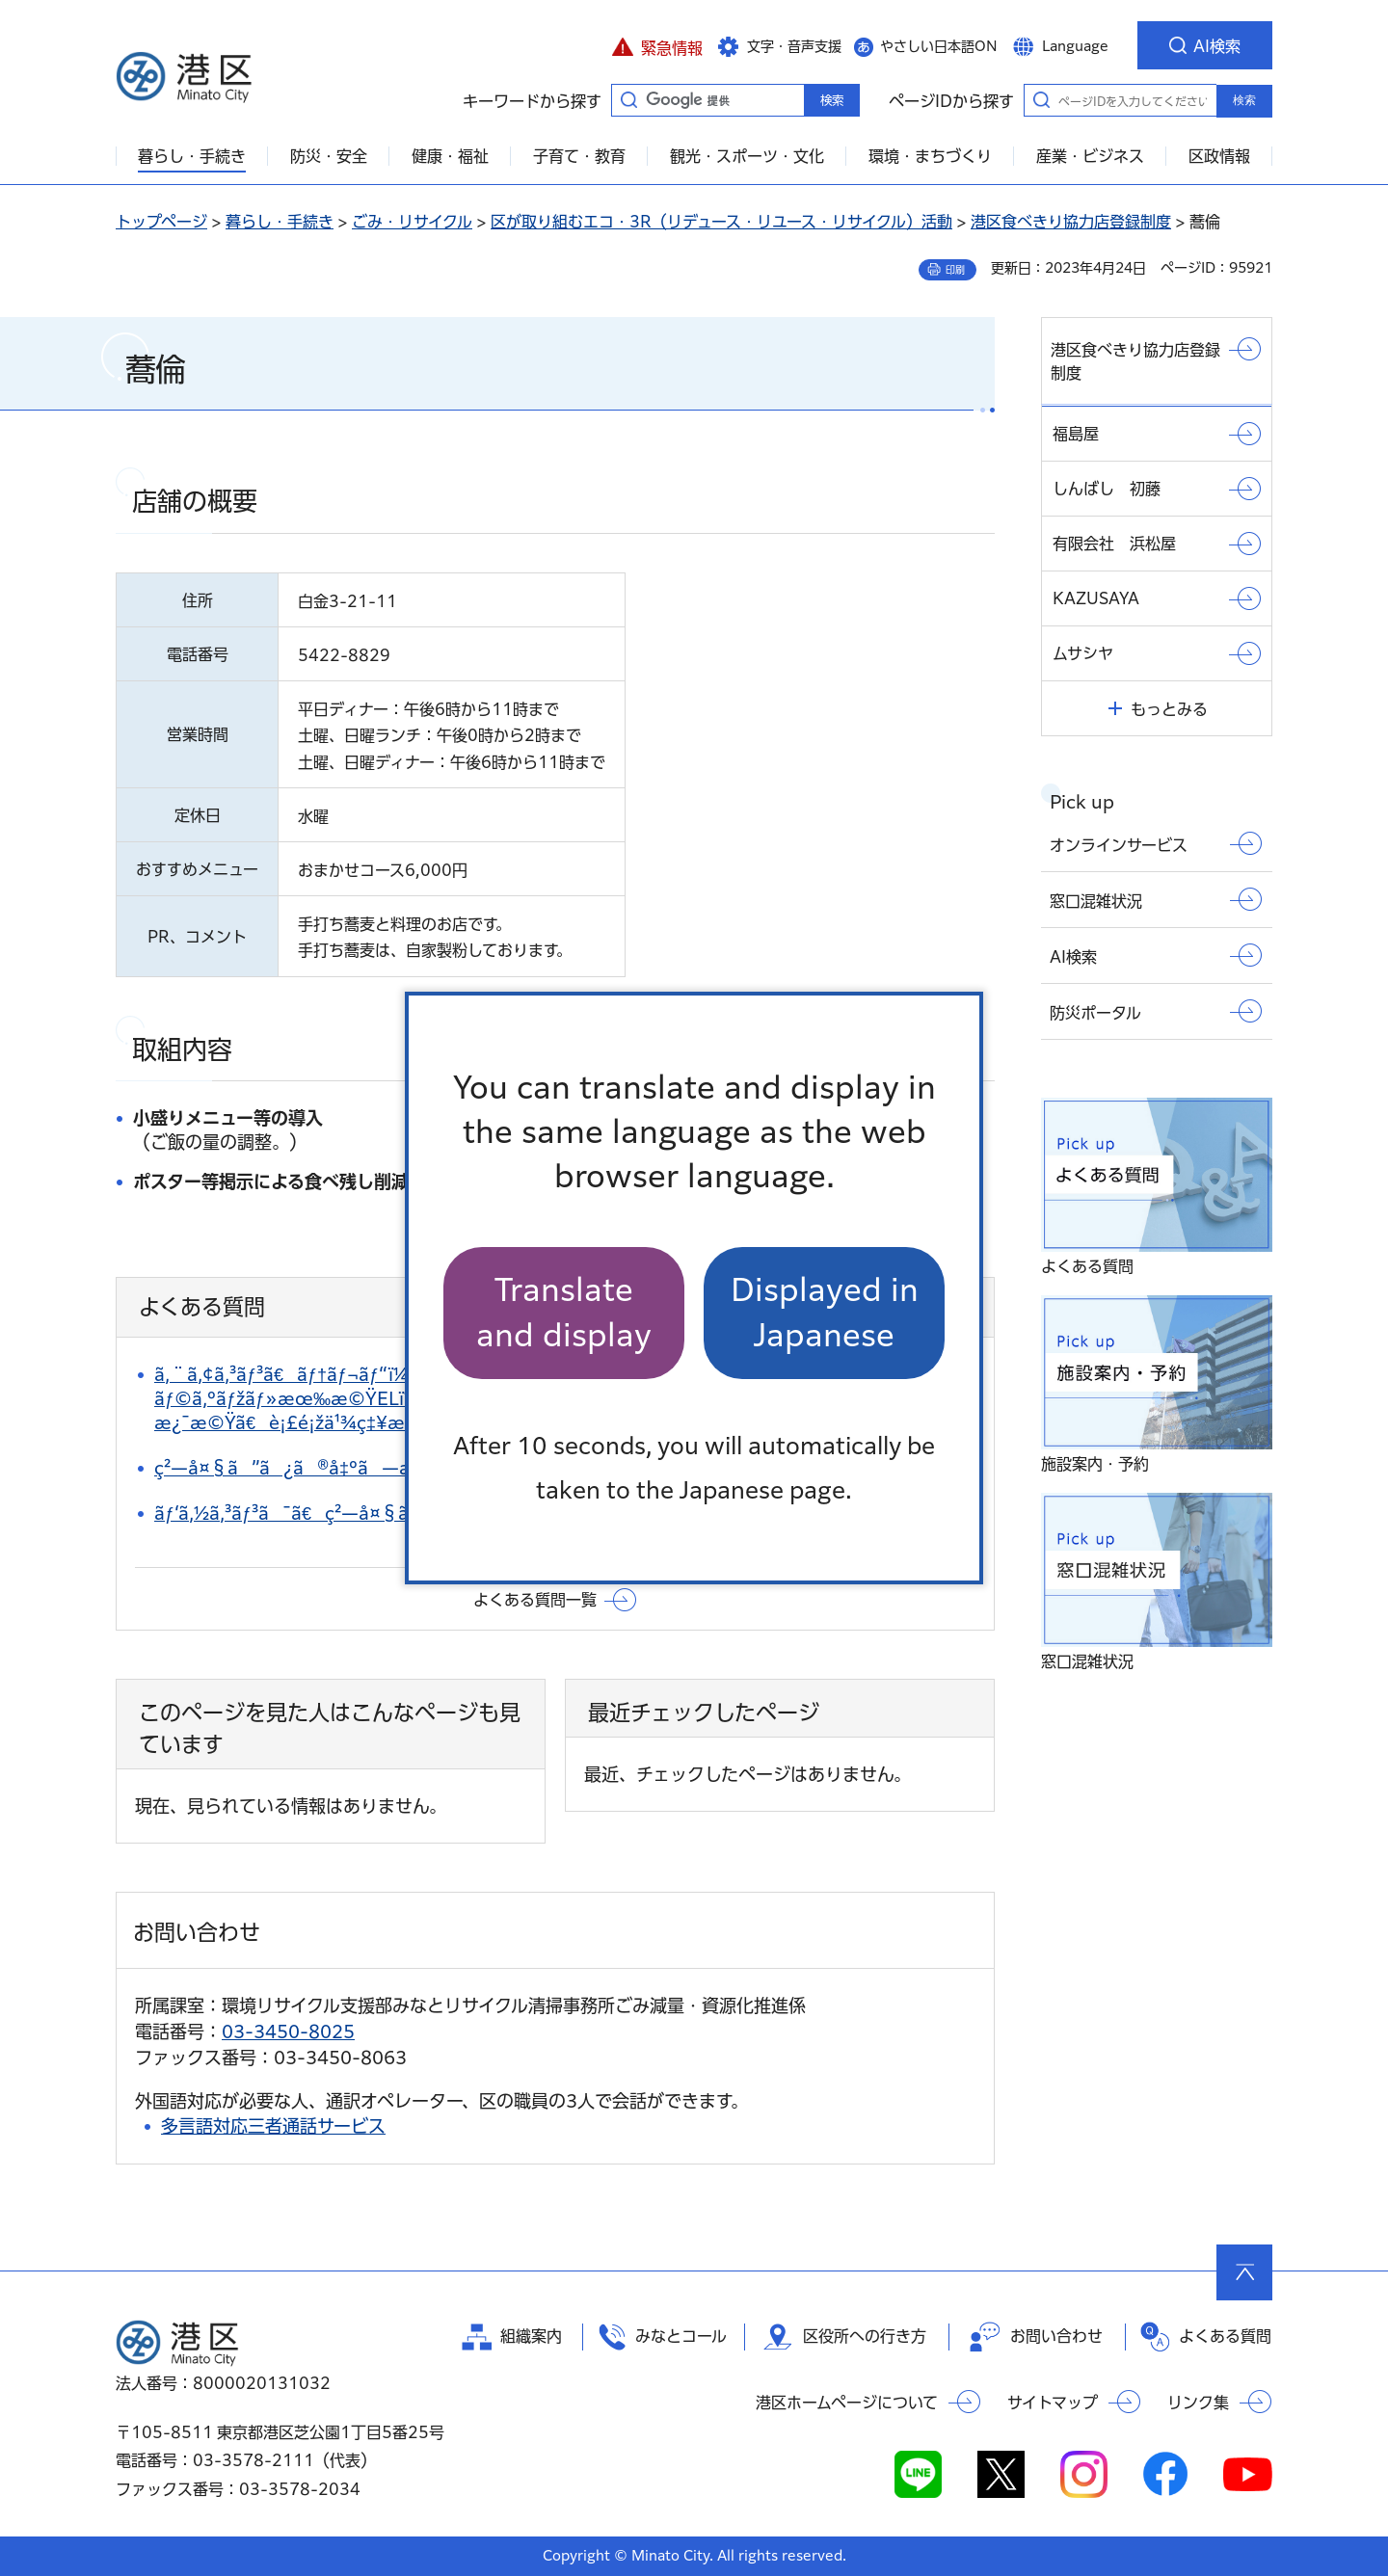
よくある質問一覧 (535, 1599)
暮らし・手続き (280, 221)
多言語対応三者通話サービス (273, 2126)
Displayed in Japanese (825, 1312)
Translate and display (564, 1312)
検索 (1244, 100)
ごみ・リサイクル (412, 221)
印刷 (955, 270)
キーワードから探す (628, 99)
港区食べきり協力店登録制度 (1071, 221)
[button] (656, 45)
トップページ (161, 221)
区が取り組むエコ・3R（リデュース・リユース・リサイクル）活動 (721, 221)
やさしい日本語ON (939, 46)
